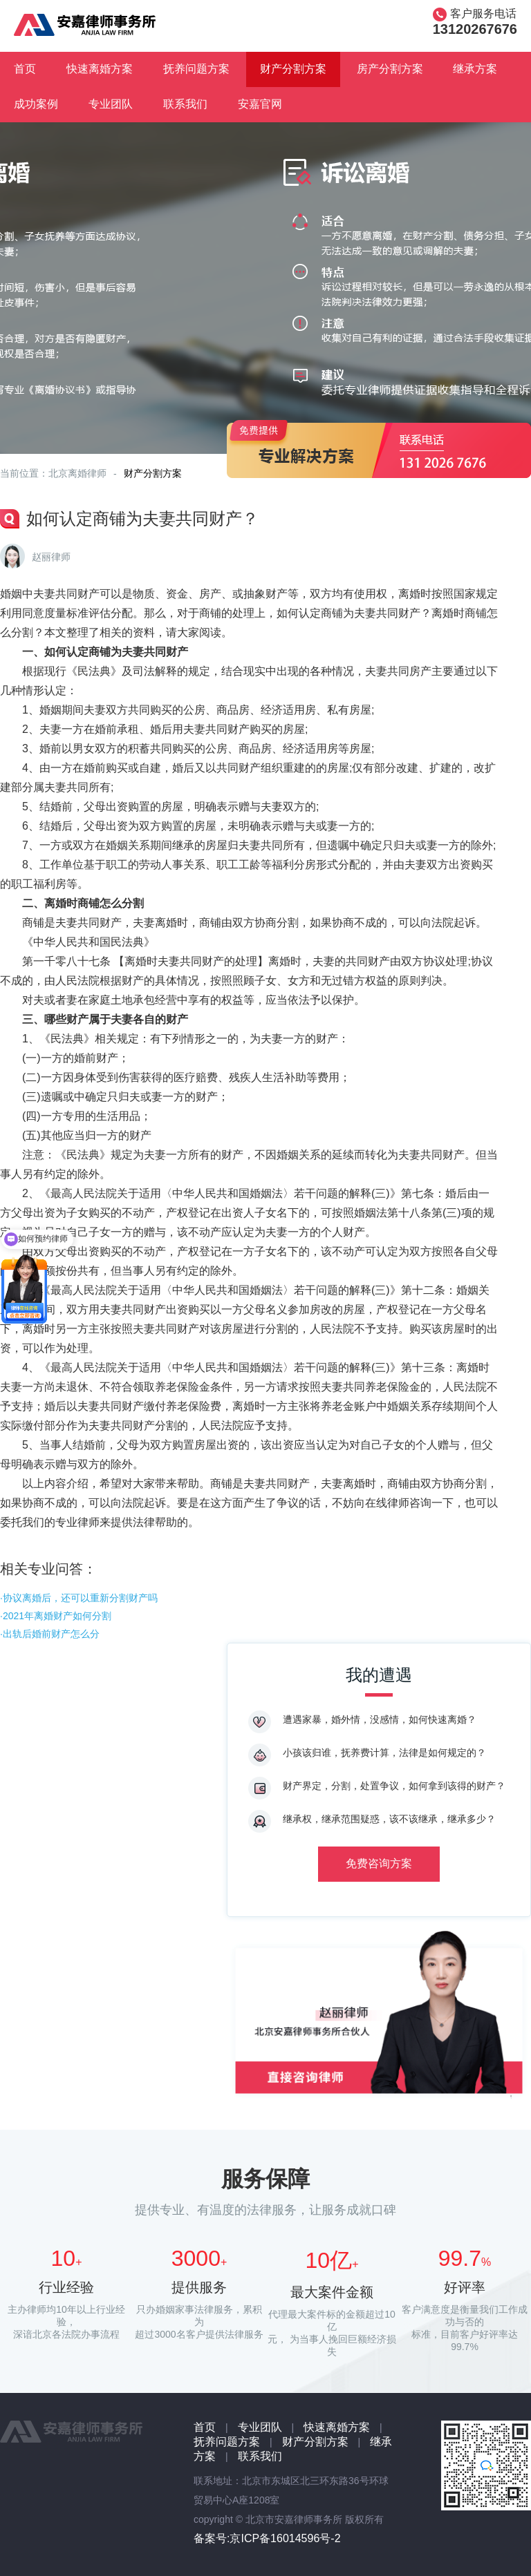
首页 (25, 69)
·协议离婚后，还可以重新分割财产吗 (79, 1597)
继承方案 (475, 69)
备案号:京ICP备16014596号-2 (267, 2538)
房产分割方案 (390, 69)
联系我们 (185, 104)
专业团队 (110, 104)
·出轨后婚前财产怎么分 (50, 1633)
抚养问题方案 (196, 69)
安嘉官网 (260, 104)
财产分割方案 (293, 69)
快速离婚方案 (99, 69)
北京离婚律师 (77, 473)
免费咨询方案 (379, 1863)
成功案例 (36, 104)
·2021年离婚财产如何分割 (55, 1615)
